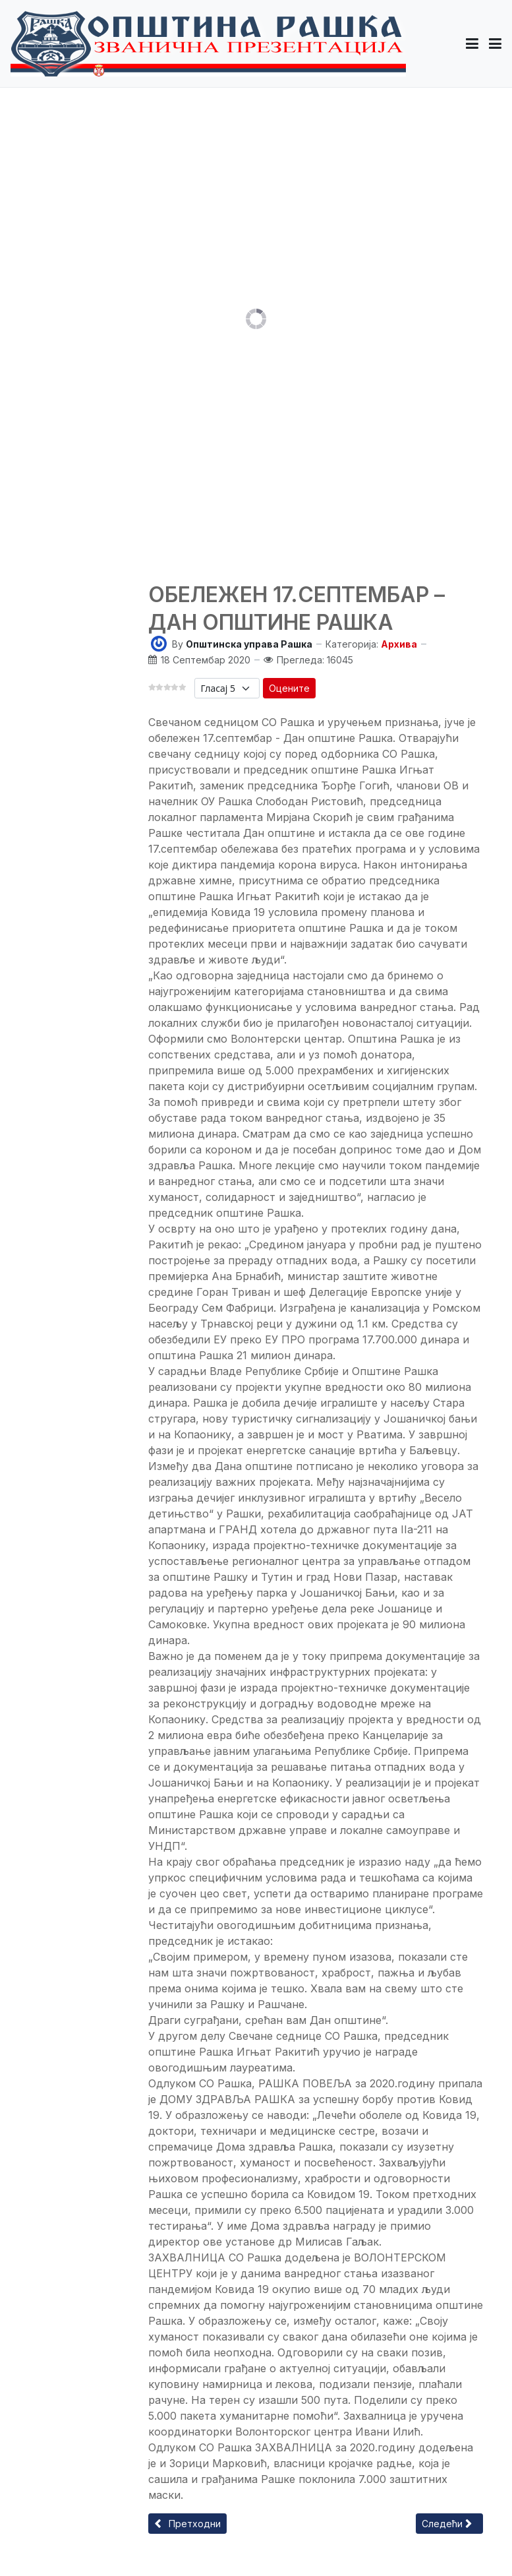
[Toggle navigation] (495, 43)
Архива (399, 644)
